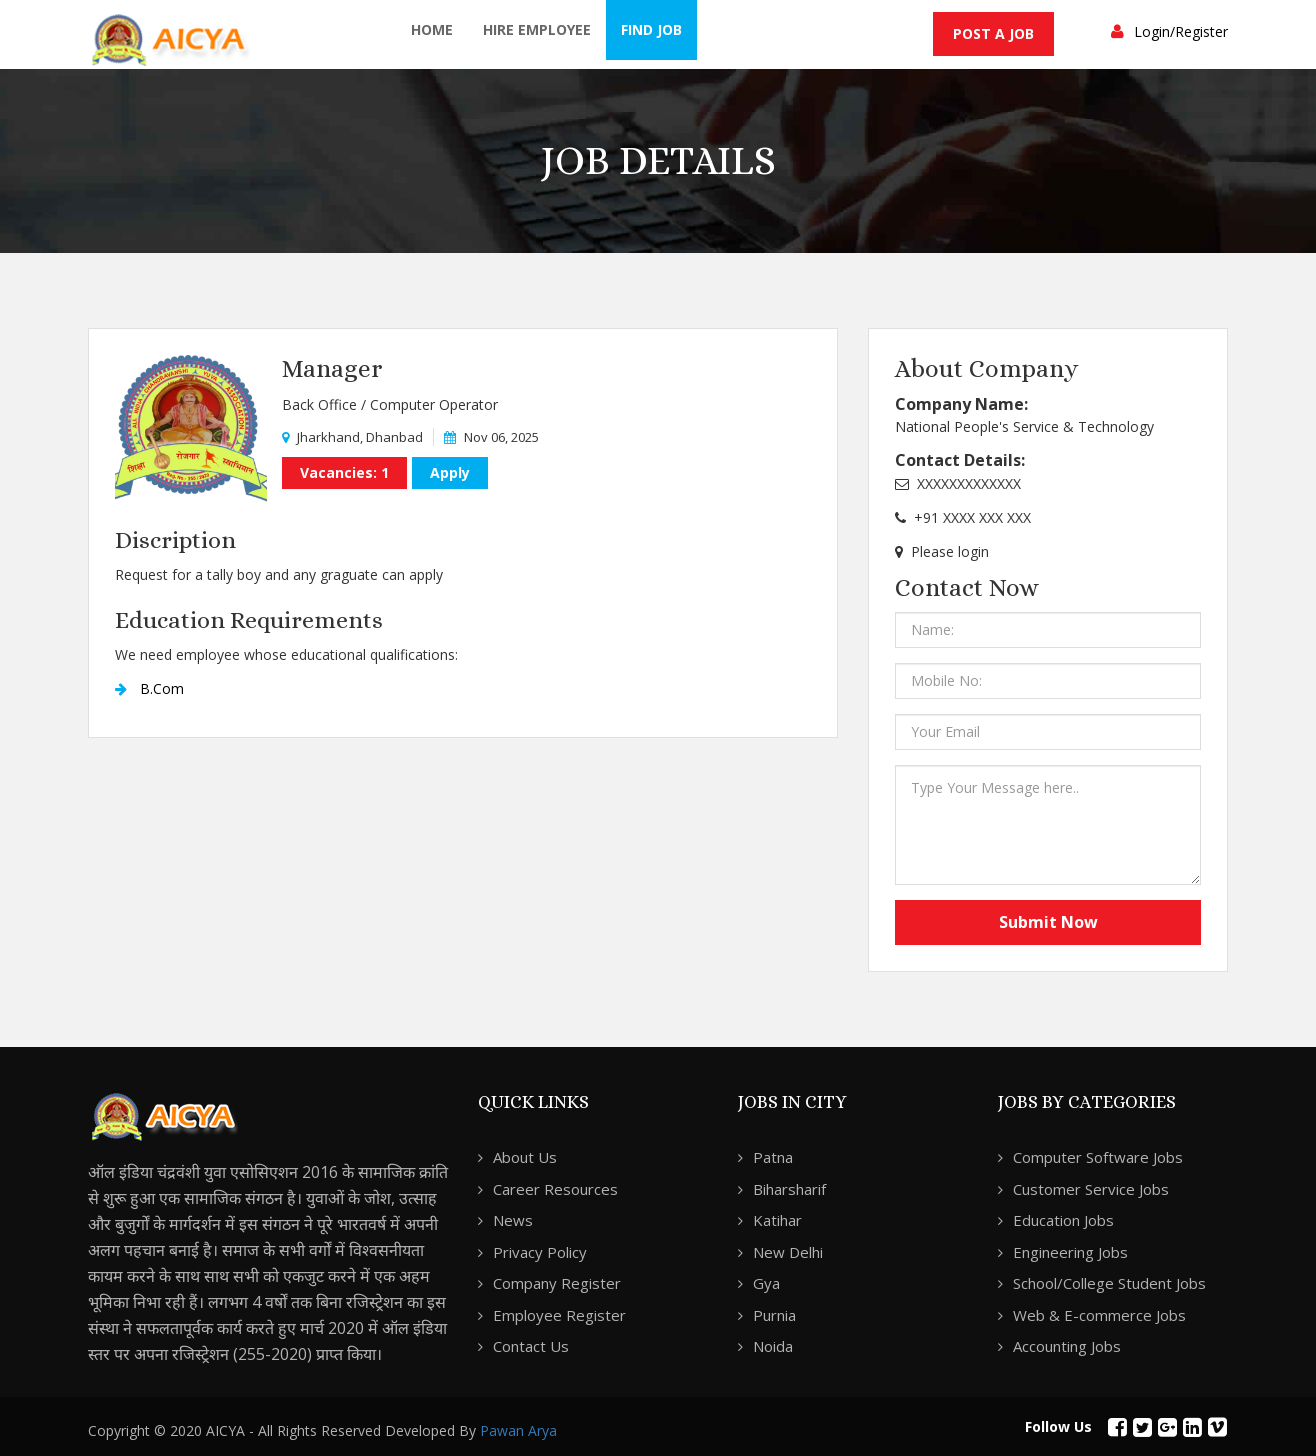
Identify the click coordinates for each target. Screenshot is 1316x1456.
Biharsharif (789, 1189)
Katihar (777, 1220)
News (513, 1220)
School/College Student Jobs (1109, 1283)
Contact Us (531, 1346)
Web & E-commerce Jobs (1099, 1315)
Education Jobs (1063, 1220)
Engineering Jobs (1070, 1252)
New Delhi (788, 1252)
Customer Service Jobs (1091, 1189)
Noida (773, 1346)
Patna (773, 1157)
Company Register (557, 1283)
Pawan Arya (518, 1430)
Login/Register (1181, 31)
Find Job (651, 29)
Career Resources (555, 1189)
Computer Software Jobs (1098, 1157)
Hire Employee (537, 29)
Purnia (774, 1315)
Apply (450, 472)
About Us (525, 1157)
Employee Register (559, 1315)
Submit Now (1048, 922)
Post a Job (993, 33)
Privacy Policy (540, 1252)
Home (432, 29)
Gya (766, 1283)
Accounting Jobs (1067, 1346)
